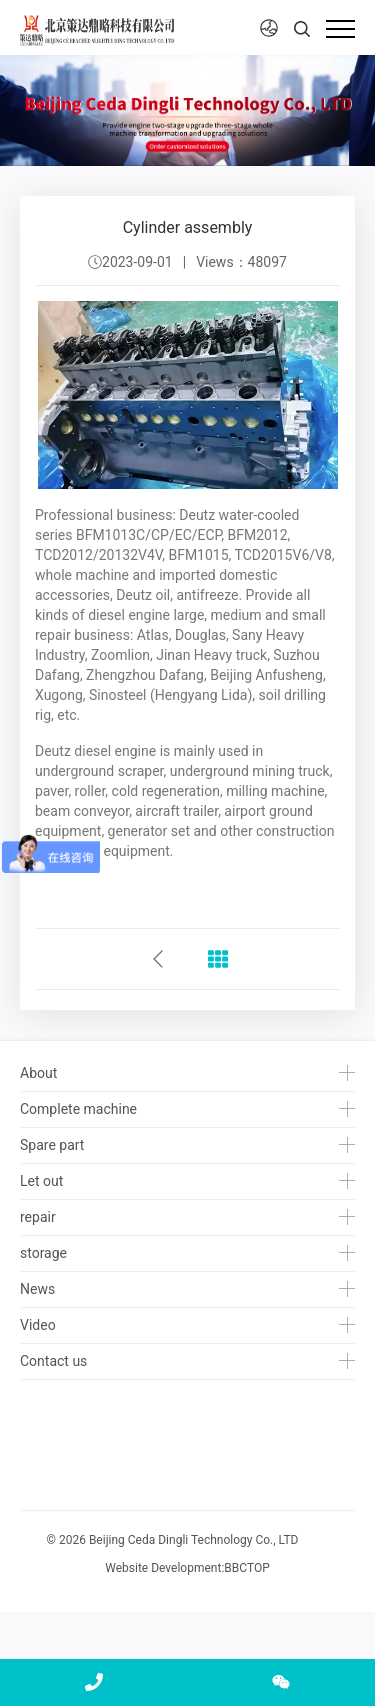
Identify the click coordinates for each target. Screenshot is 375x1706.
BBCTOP (246, 1568)
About (38, 1073)
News (37, 1289)
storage (43, 1253)
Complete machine (78, 1109)
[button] (269, 28)
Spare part (52, 1145)
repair (38, 1217)
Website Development (163, 1568)
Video (38, 1325)
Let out (41, 1181)
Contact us (53, 1361)
